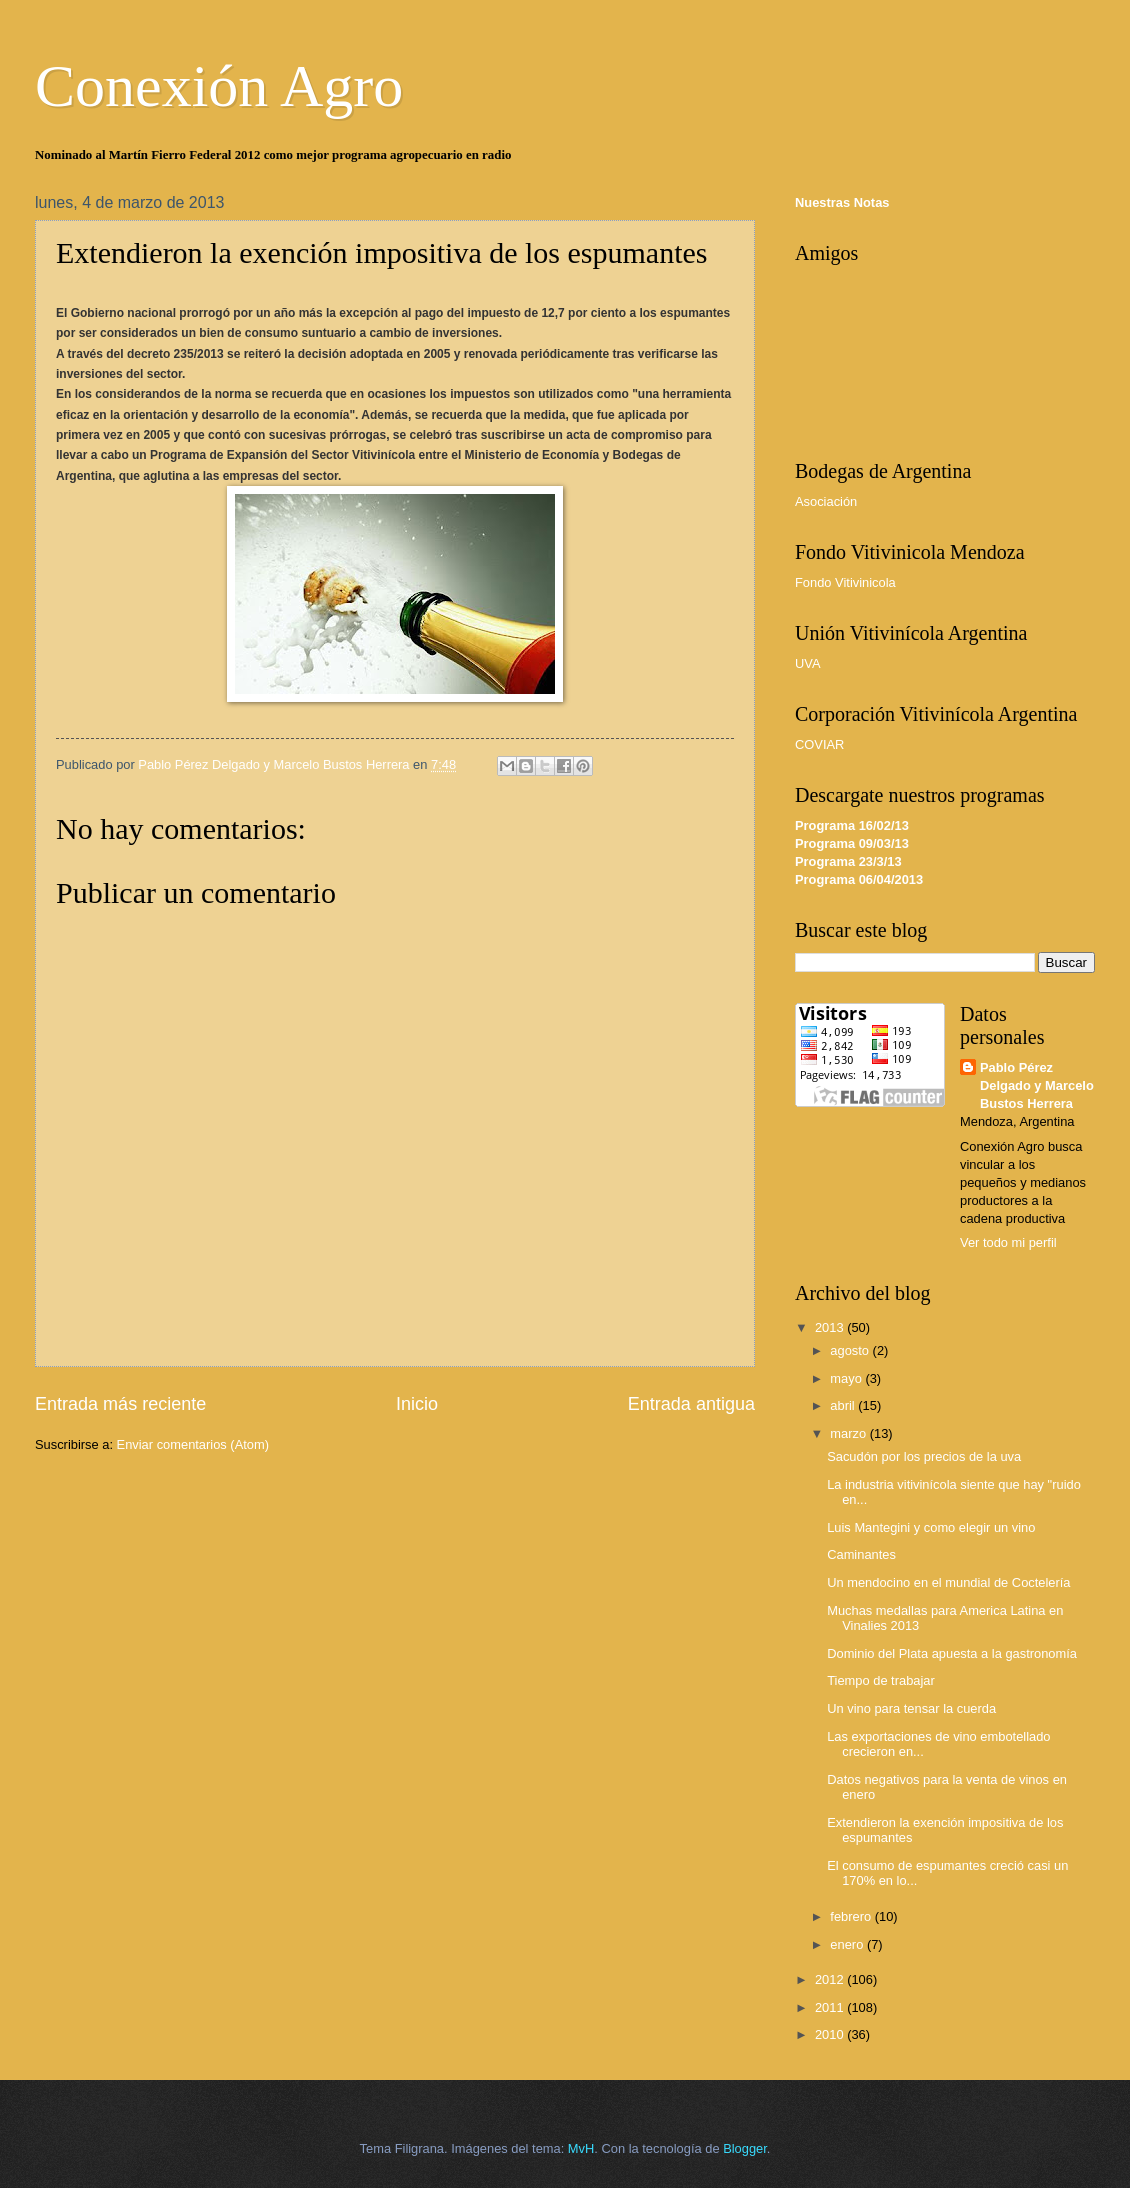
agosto (851, 1350)
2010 (831, 2034)
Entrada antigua (691, 1404)
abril (844, 1405)
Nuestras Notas (842, 202)
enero (848, 1944)
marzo (849, 1433)
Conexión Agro (219, 86)
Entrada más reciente (120, 1404)
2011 (831, 2007)
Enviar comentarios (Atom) (193, 1444)
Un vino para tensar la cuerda (911, 1708)
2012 (831, 1979)
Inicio (417, 1404)
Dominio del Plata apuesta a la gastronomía (952, 1653)
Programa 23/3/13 (848, 861)
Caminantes (861, 1554)
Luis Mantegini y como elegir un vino (931, 1527)
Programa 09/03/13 (852, 843)
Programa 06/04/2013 (859, 879)
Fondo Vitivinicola (845, 582)
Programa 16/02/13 (852, 825)
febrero (852, 1916)
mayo (847, 1378)
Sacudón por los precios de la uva (924, 1456)
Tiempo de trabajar (881, 1680)
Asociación (826, 501)
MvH (581, 2148)
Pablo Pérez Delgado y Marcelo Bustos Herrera (1037, 1085)
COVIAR (819, 744)
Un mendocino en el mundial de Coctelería (948, 1582)
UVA (808, 663)
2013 (831, 1327)
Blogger (745, 2148)
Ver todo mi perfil (1008, 1242)
